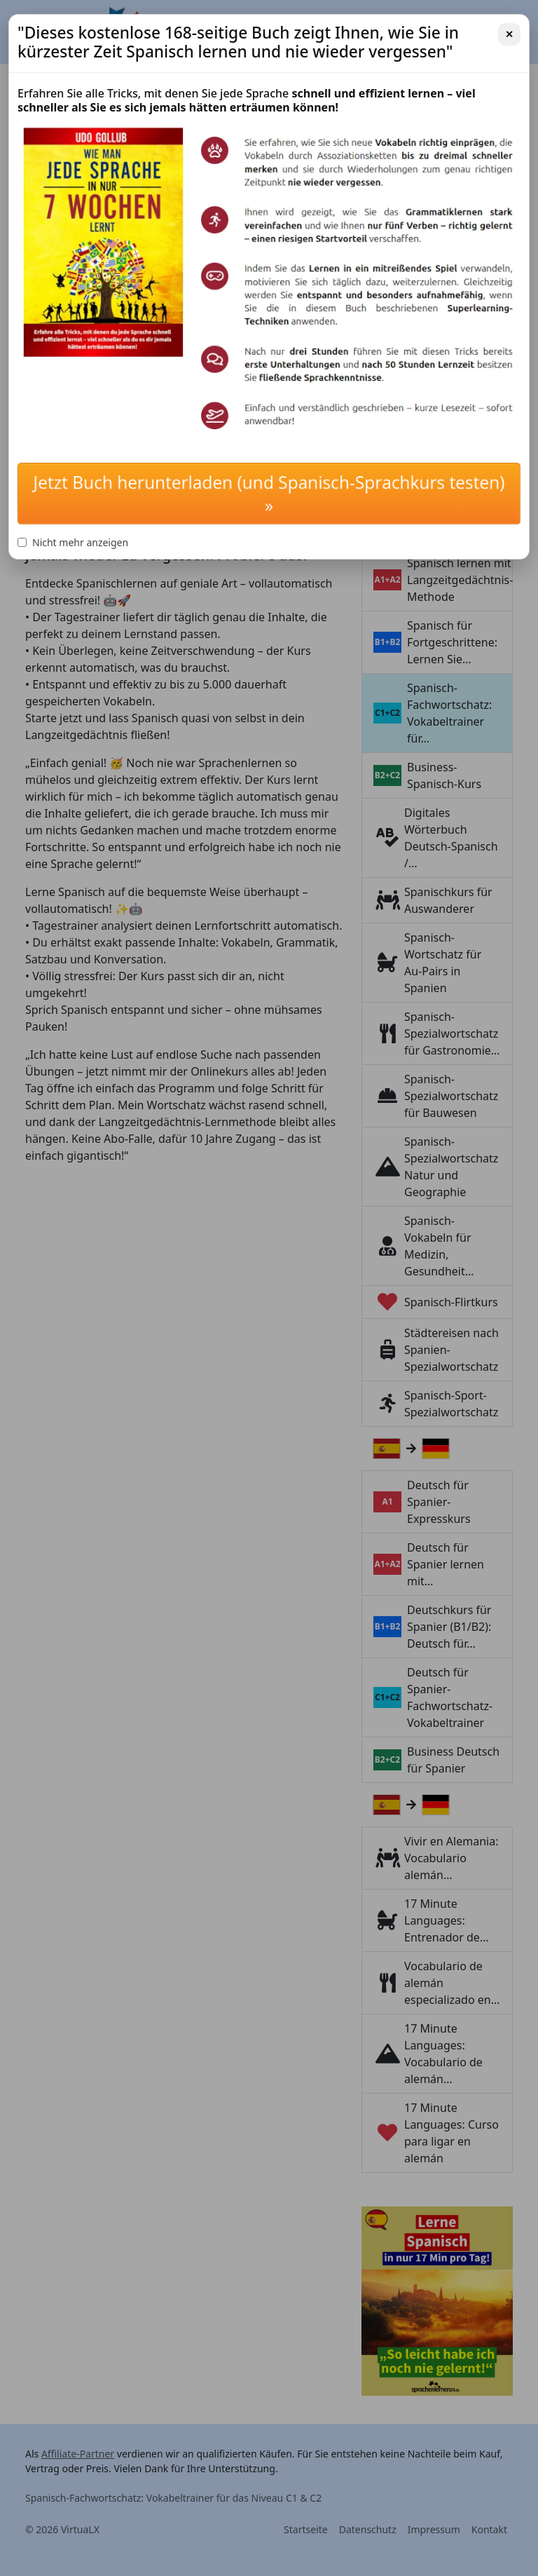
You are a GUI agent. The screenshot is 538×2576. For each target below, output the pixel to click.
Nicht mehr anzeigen (73, 542)
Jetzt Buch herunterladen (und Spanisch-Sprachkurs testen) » (269, 493)
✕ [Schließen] (509, 34)
